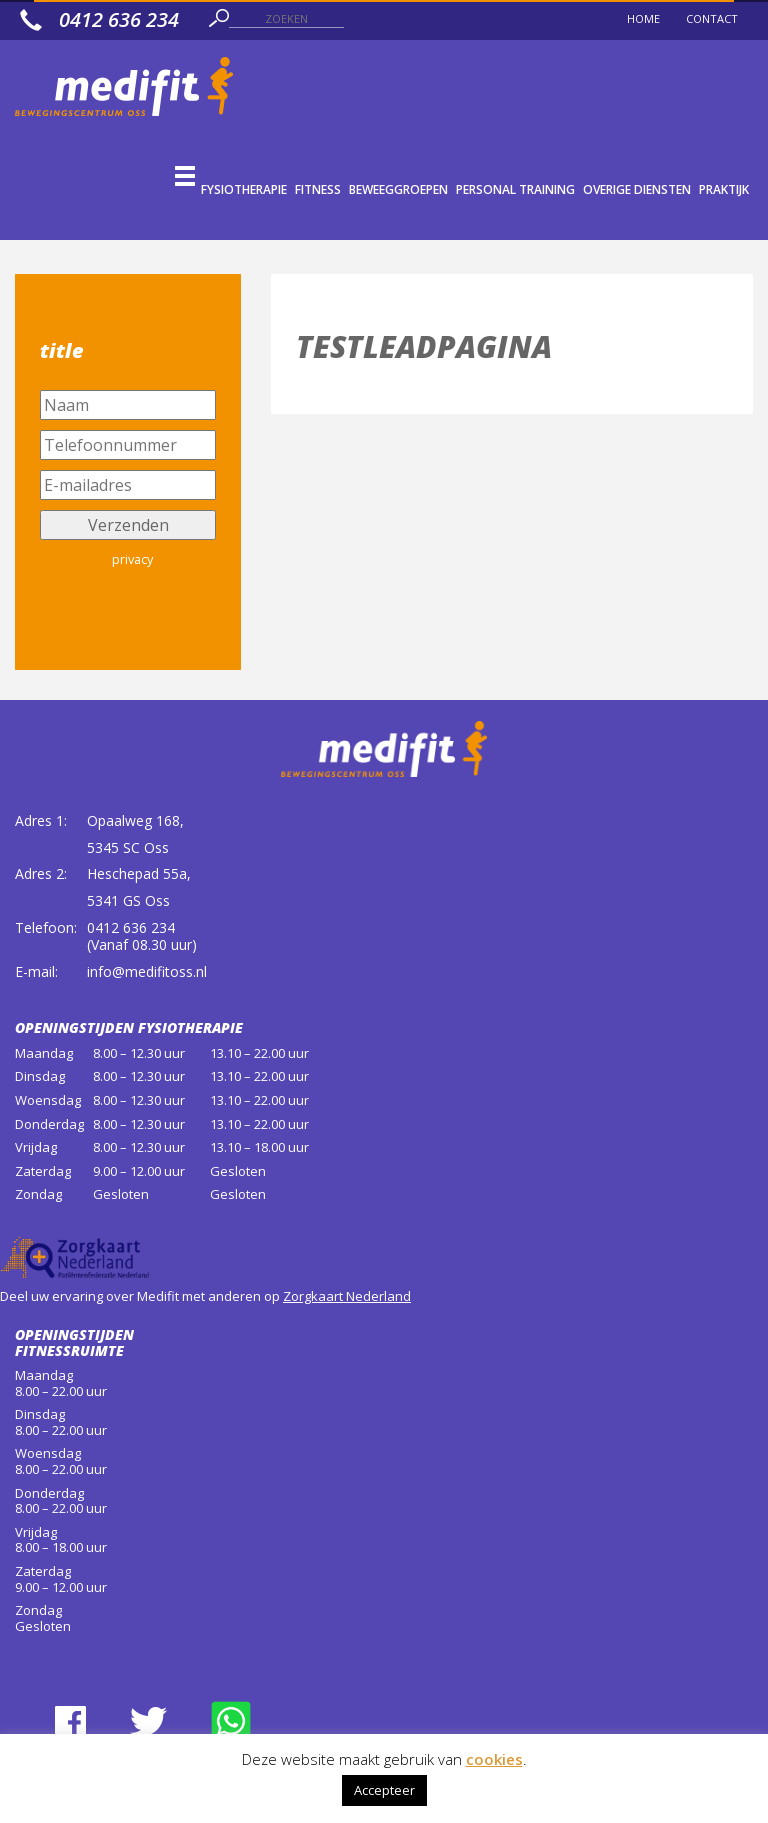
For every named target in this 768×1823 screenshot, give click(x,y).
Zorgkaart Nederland (347, 1296)
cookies (494, 1759)
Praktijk (724, 189)
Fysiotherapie (244, 189)
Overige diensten (637, 189)
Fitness (318, 189)
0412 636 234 (131, 927)
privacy (132, 559)
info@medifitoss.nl (147, 971)
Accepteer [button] (384, 1790)
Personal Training (515, 189)
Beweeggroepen (398, 189)
